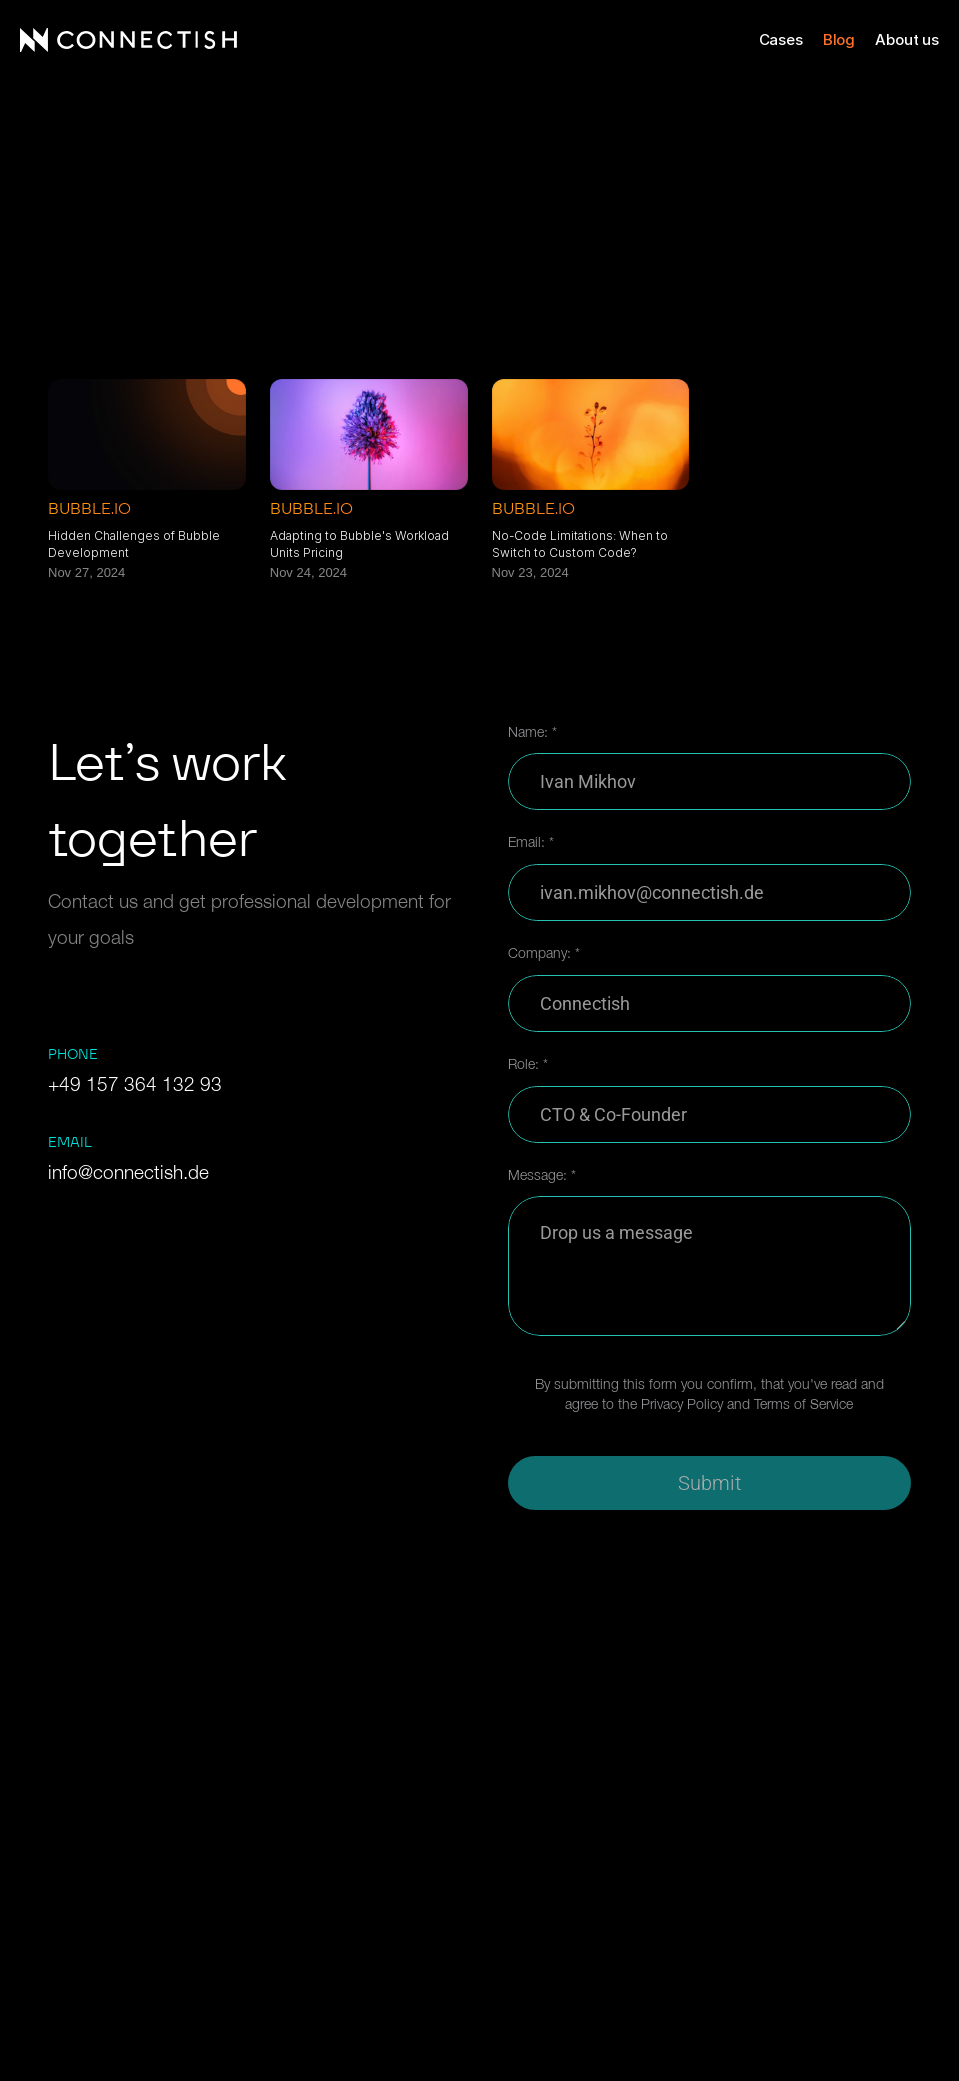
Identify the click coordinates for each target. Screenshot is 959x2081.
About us (907, 39)
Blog (839, 39)
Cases (781, 39)
